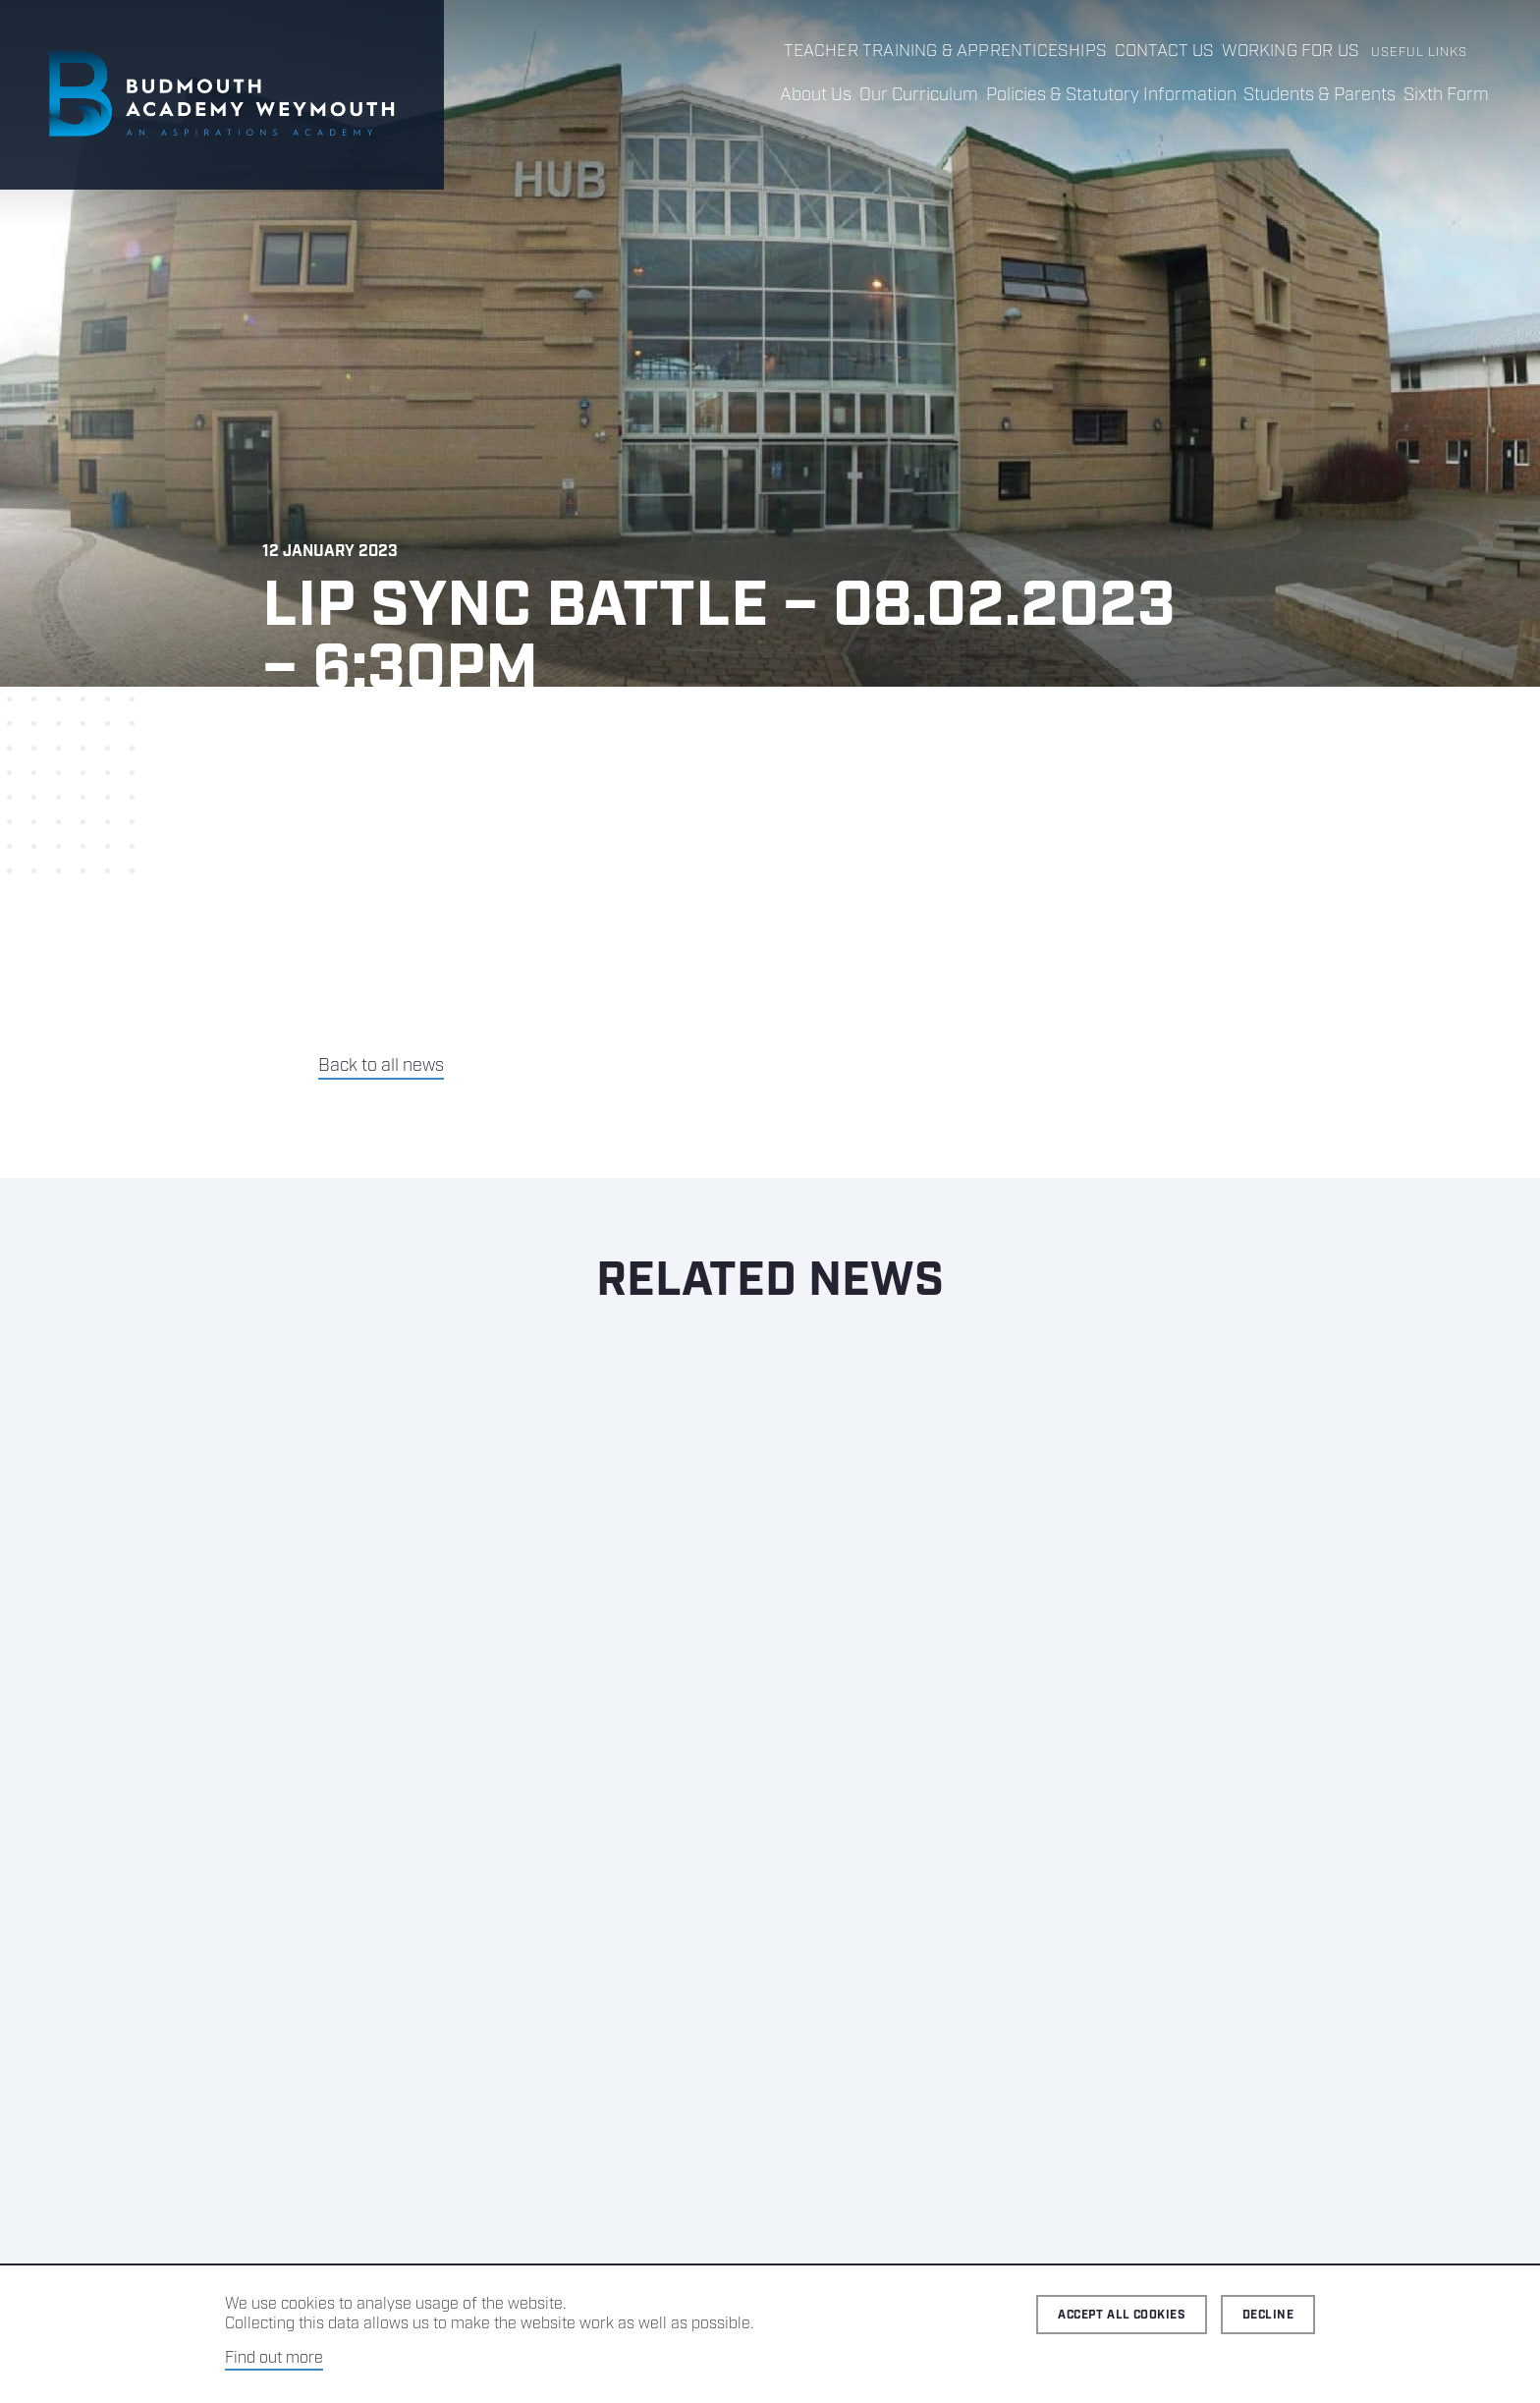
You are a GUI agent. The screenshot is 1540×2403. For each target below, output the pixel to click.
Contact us (1168, 52)
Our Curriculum (862, 95)
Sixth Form (1438, 95)
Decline (1267, 2315)
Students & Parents (1296, 95)
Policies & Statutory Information (1071, 95)
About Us (744, 95)
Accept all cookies (1121, 2315)
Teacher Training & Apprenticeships (967, 52)
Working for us (1292, 52)
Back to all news (381, 1121)
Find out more (274, 2358)
